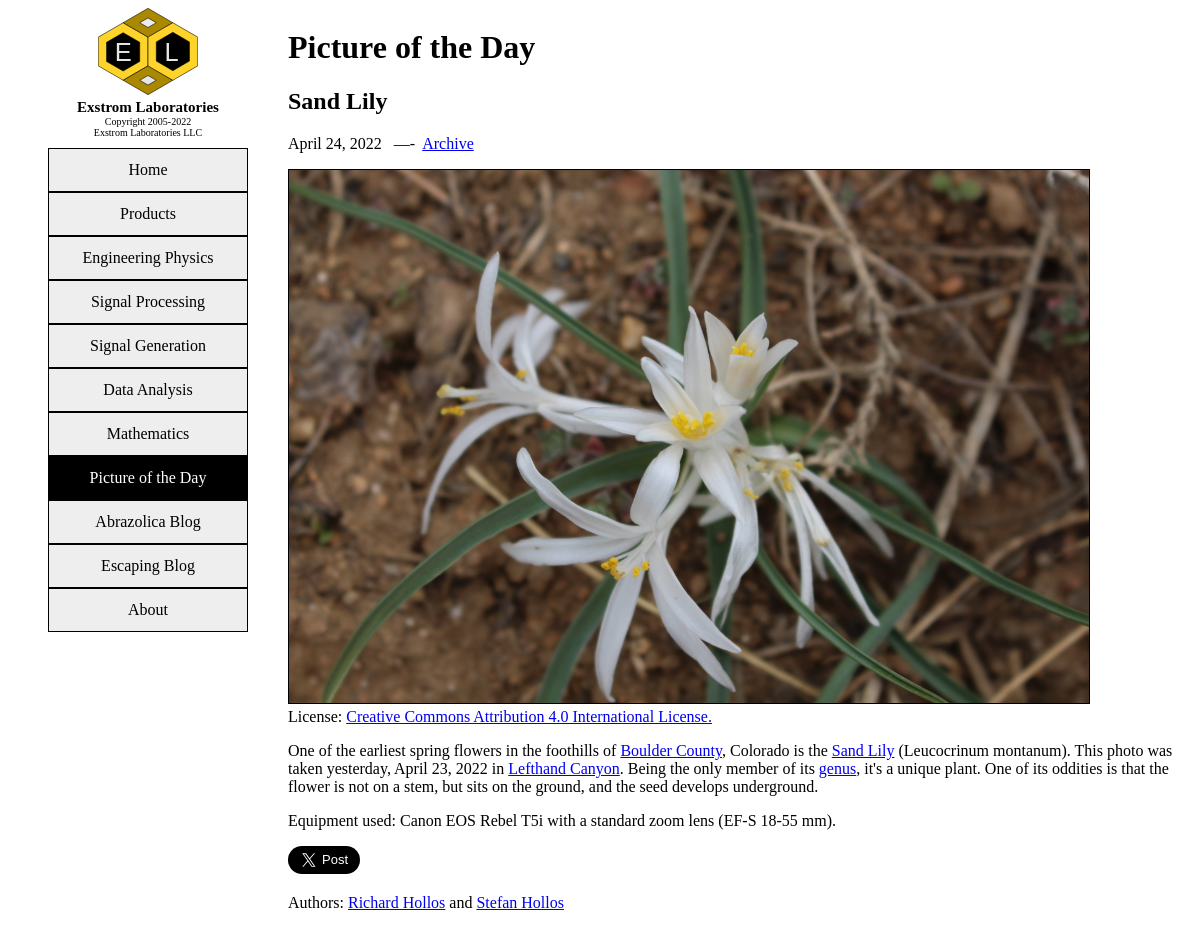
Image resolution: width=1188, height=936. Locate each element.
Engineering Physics (147, 257)
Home (147, 169)
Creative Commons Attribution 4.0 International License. (529, 716)
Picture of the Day (148, 477)
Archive (448, 143)
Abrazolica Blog (147, 521)
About (148, 609)
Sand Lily (863, 750)
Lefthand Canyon (564, 768)
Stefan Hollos (520, 902)
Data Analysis (147, 389)
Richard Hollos (396, 902)
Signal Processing (148, 301)
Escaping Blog (148, 565)
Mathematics (148, 433)
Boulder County (671, 750)
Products (148, 213)
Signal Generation (148, 345)
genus (837, 768)
